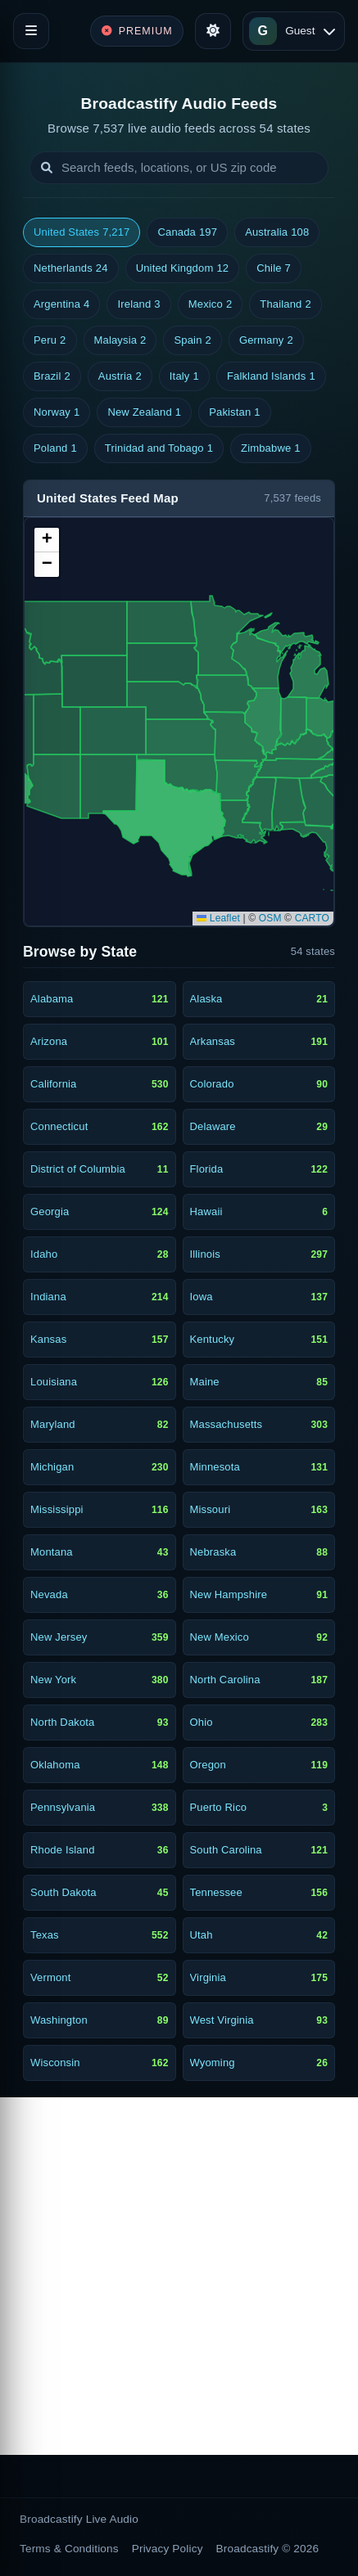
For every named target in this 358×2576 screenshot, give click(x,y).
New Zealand (144, 412)
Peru (50, 340)
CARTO (312, 918)
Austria (120, 376)
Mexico (210, 304)
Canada (187, 232)
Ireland (138, 304)
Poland (55, 448)
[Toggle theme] (213, 31)
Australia (277, 232)
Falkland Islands (271, 376)
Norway (56, 412)
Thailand (285, 304)
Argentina (61, 304)
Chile (273, 268)
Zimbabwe (271, 448)
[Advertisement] (179, 2276)
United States (81, 232)
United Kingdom (182, 268)
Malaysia (120, 340)
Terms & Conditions (69, 2548)
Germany (266, 340)
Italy (184, 376)
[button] (46, 540)
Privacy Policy (167, 2548)
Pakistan (235, 412)
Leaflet (218, 918)
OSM (270, 918)
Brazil (52, 376)
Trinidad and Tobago (159, 448)
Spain (192, 340)
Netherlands (71, 268)
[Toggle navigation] (31, 31)
